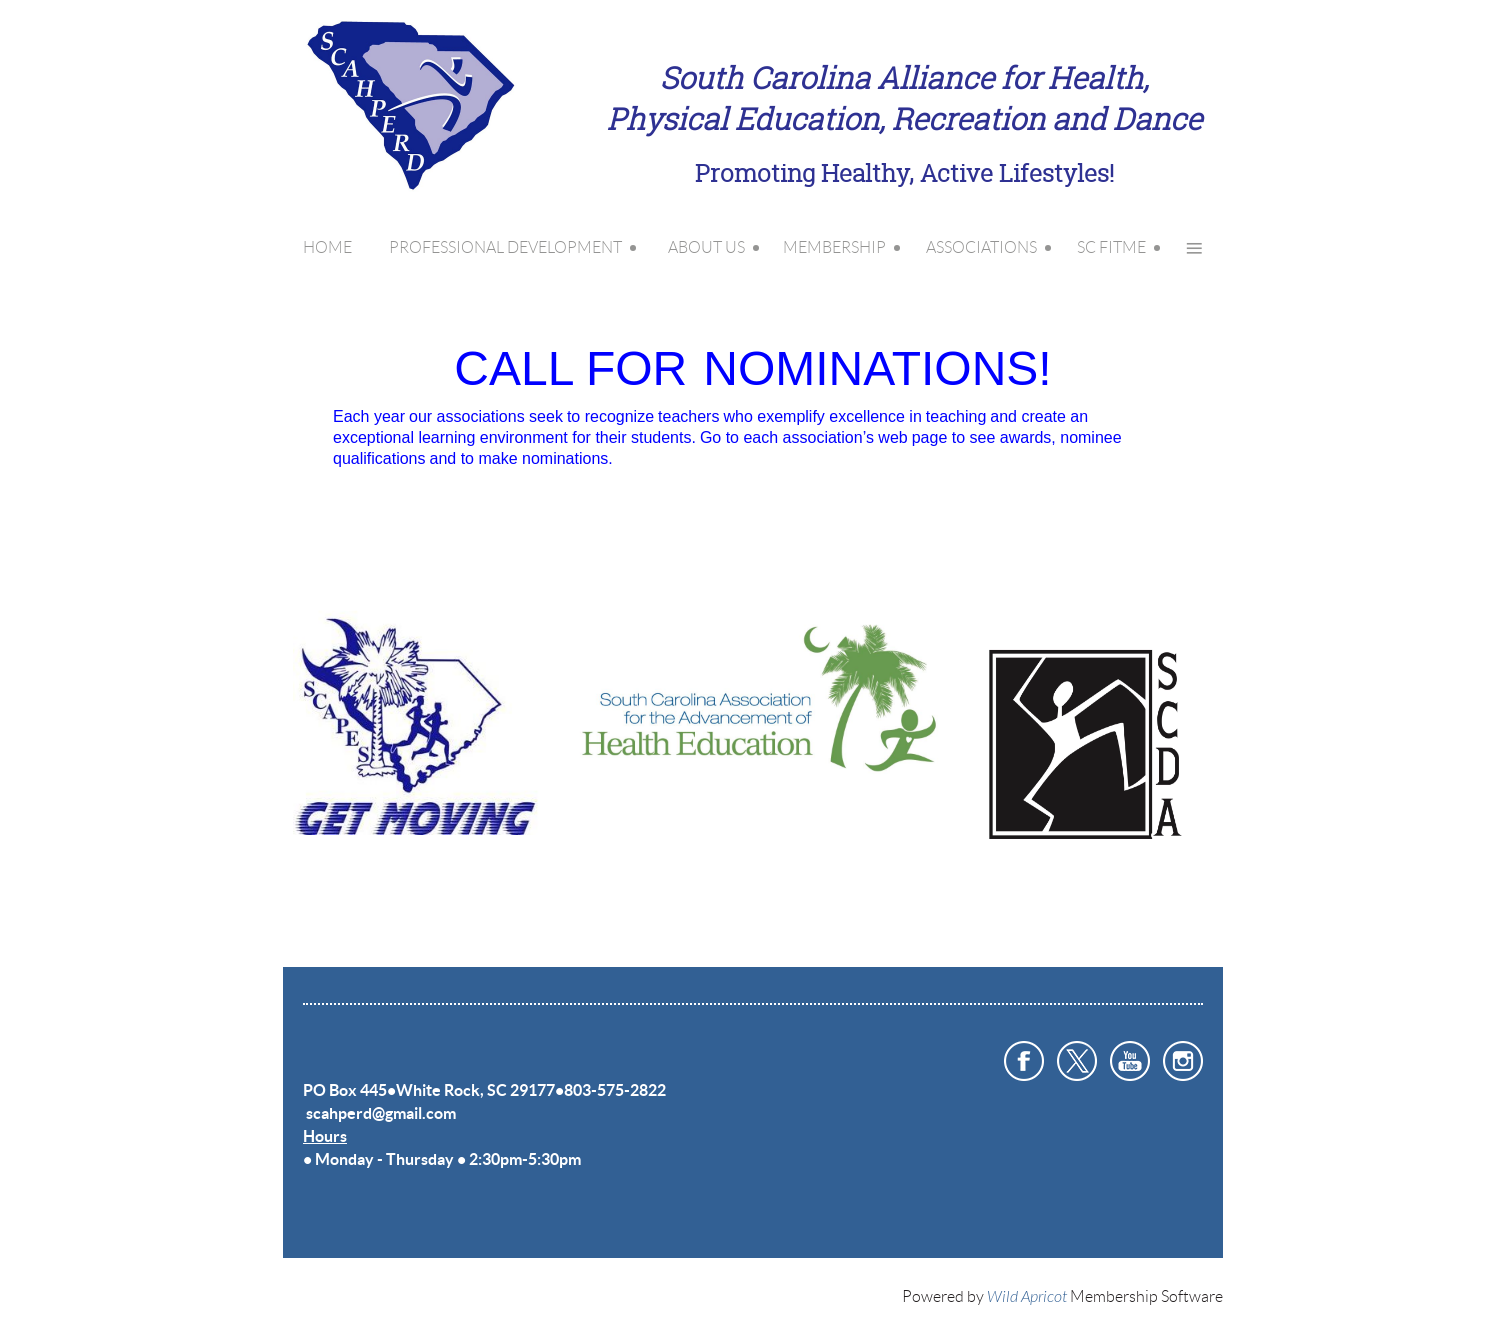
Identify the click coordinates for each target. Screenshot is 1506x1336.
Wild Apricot (1027, 1297)
